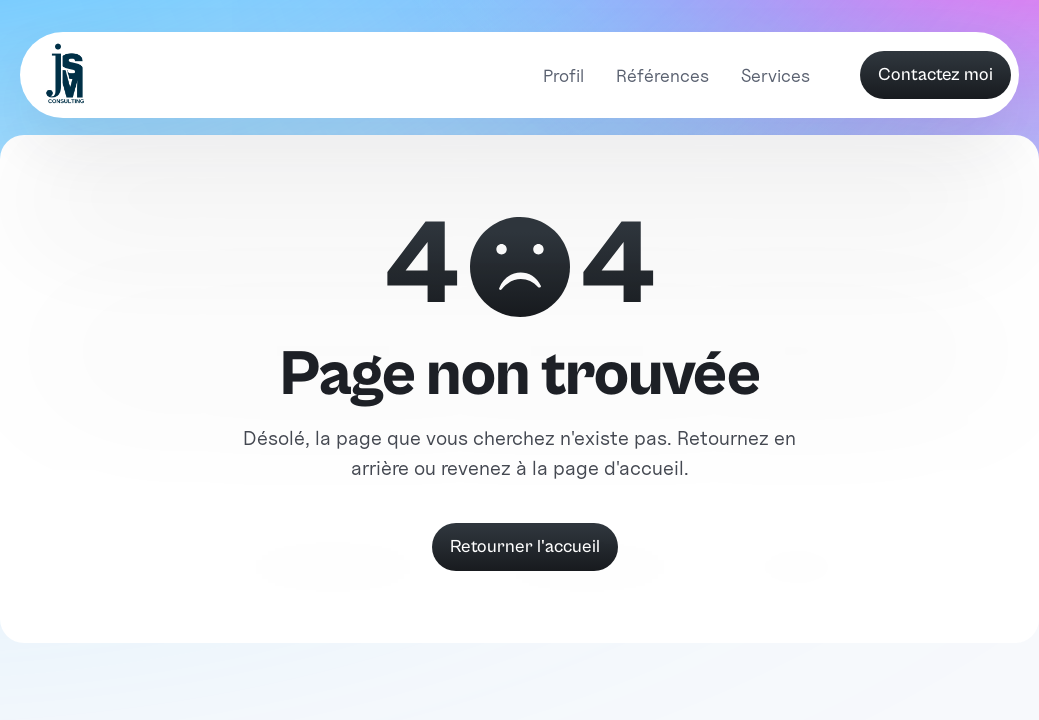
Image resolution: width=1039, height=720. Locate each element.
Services (775, 75)
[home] (67, 75)
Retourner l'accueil (525, 546)
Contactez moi (935, 74)
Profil (563, 75)
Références (662, 75)
